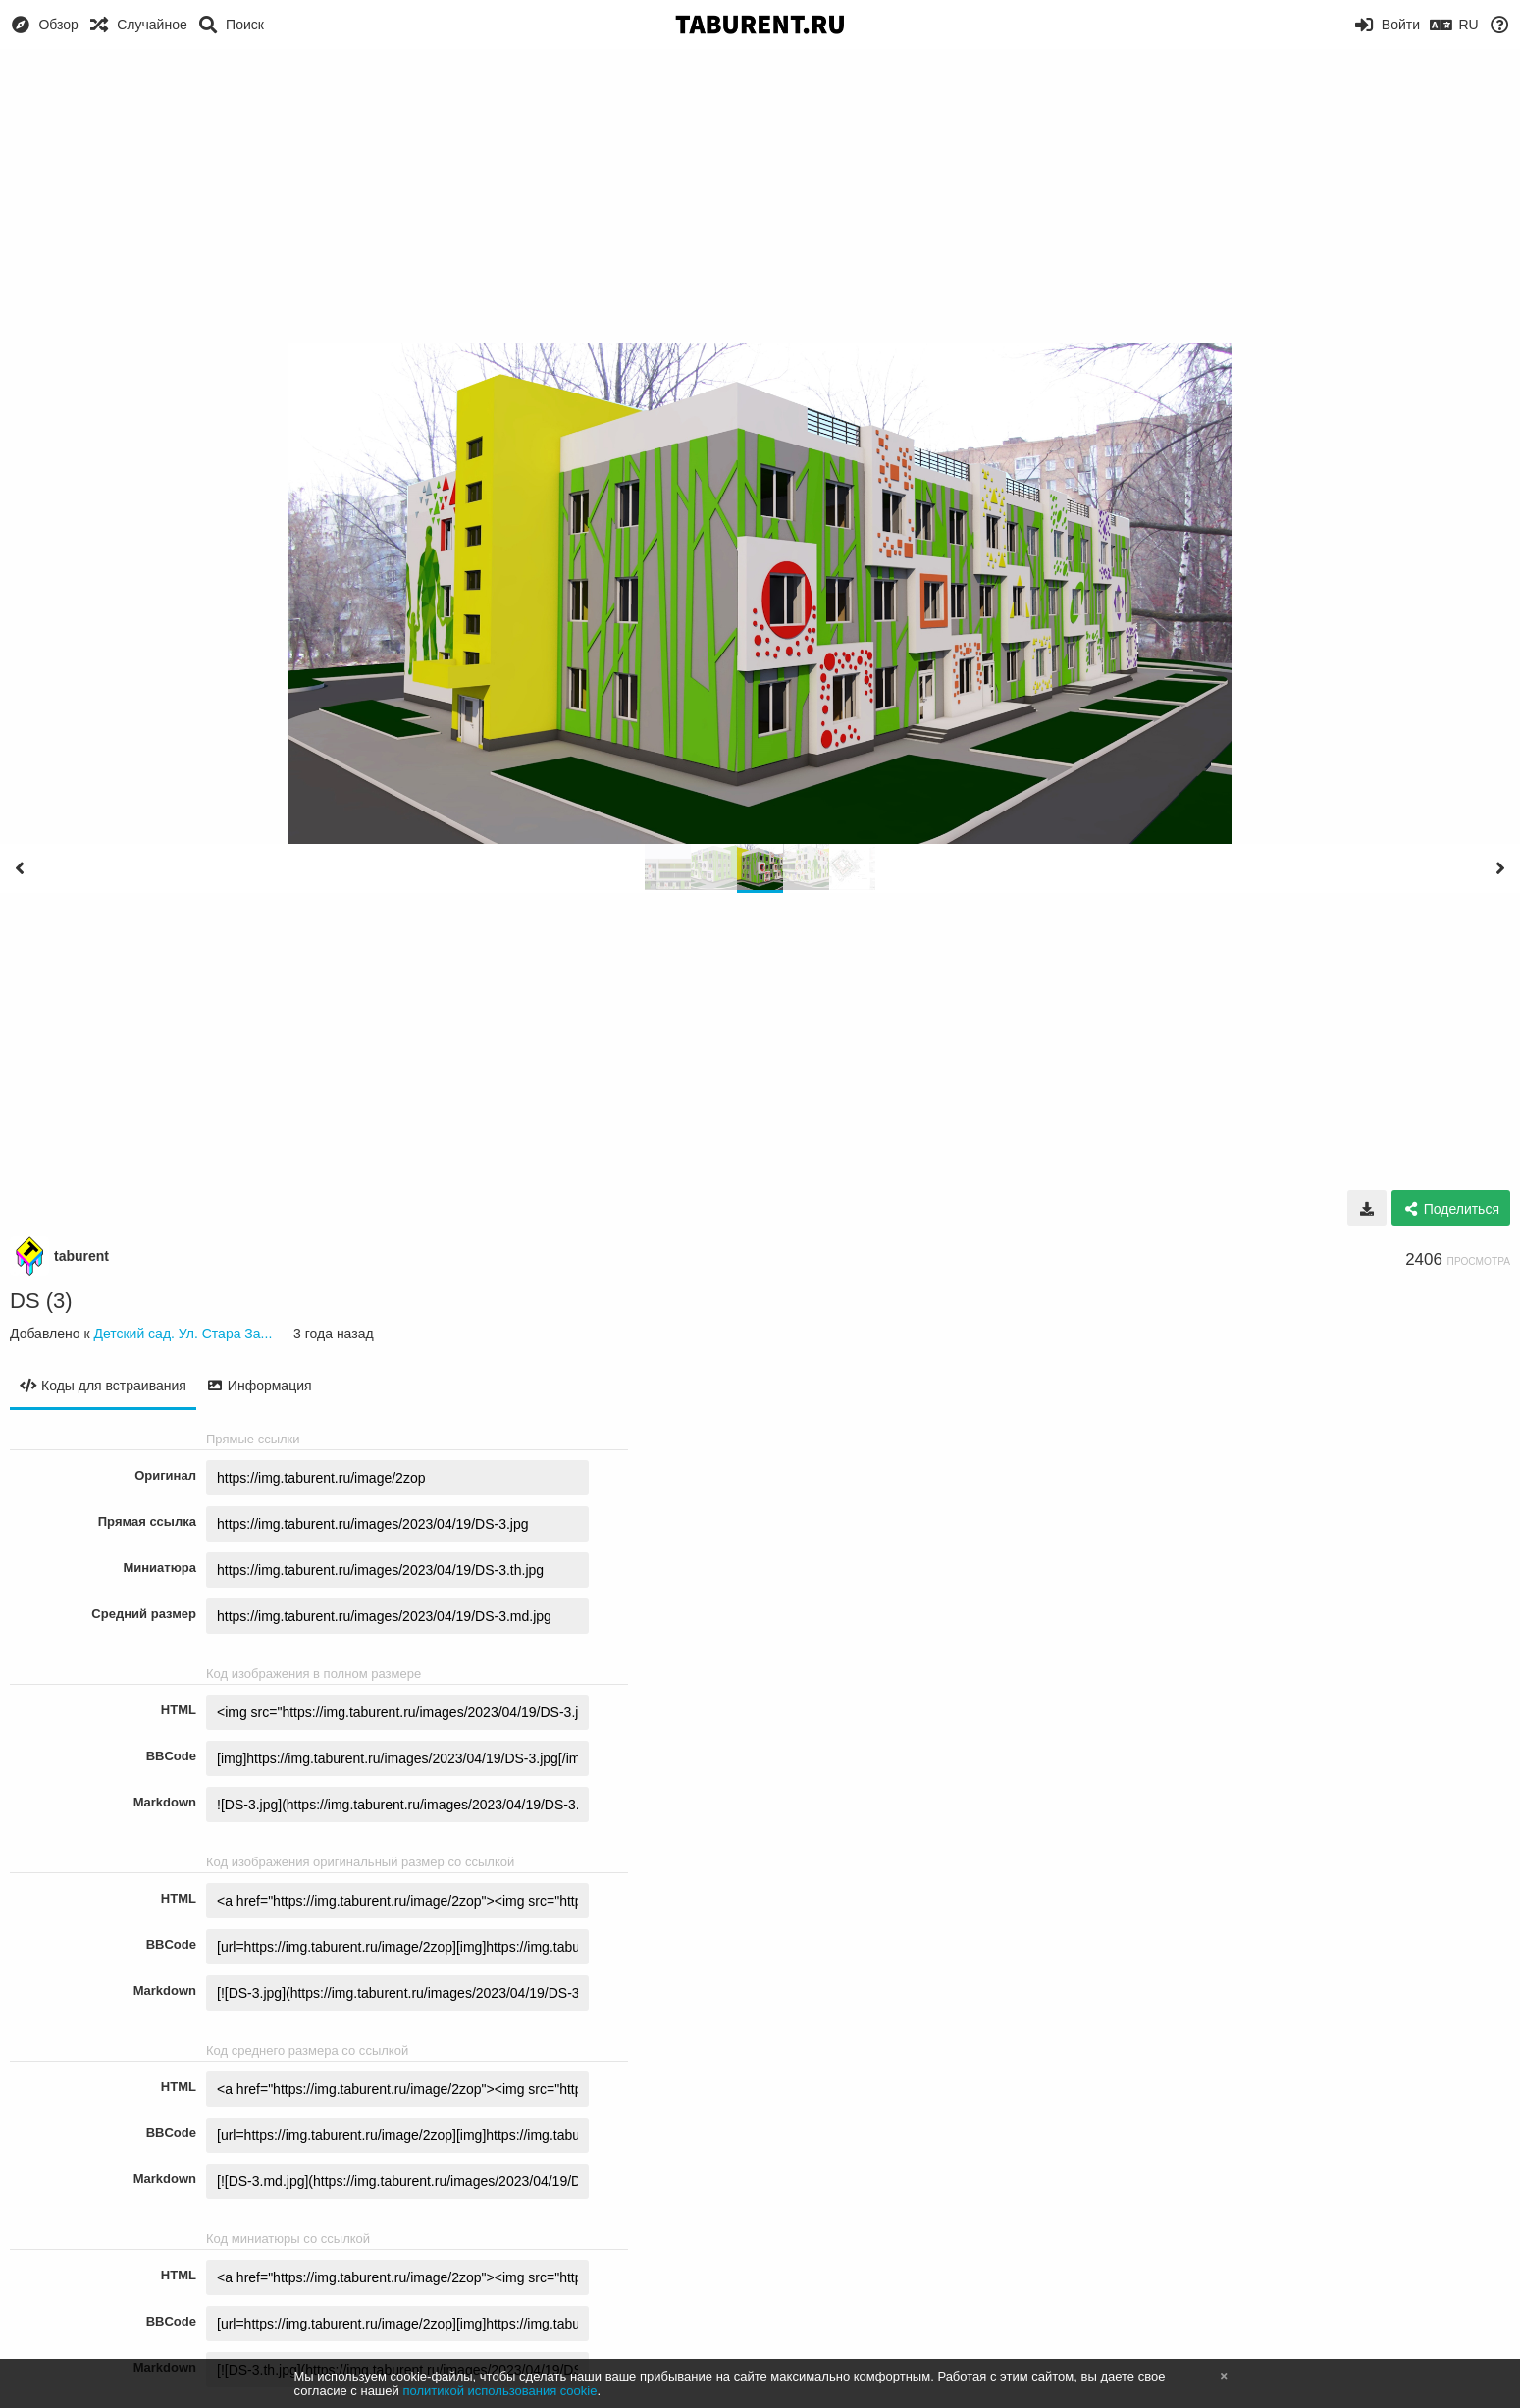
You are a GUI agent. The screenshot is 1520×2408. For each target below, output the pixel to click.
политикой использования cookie (499, 2390)
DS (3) (41, 1300)
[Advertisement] (760, 196)
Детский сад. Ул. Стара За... (182, 1333)
